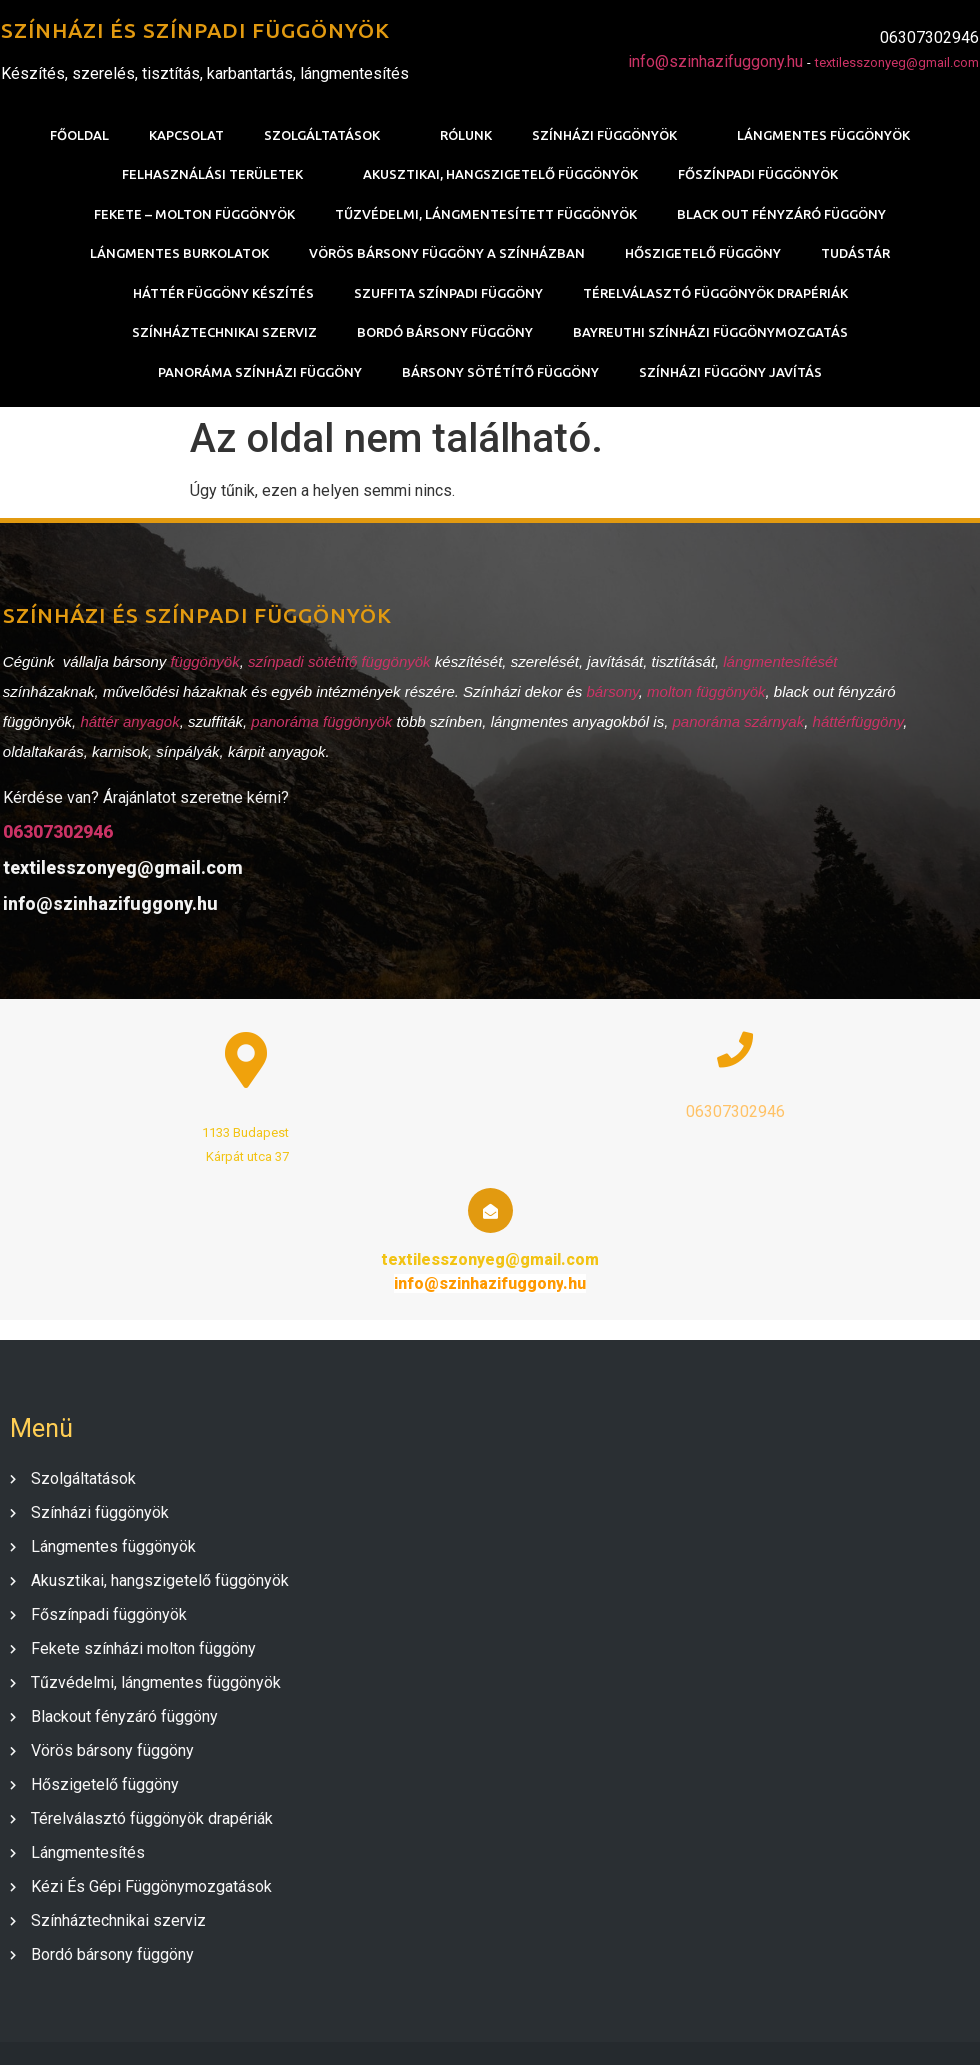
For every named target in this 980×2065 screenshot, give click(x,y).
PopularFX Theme (598, 2026)
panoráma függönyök (319, 726)
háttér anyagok (127, 726)
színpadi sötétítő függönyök (336, 666)
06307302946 (55, 836)
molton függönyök (703, 696)
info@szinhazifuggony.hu (716, 62)
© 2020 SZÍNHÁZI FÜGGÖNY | (428, 2026)
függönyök (202, 666)
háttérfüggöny (855, 726)
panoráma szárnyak (736, 726)
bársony (610, 696)
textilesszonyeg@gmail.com (898, 63)
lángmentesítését (777, 666)
